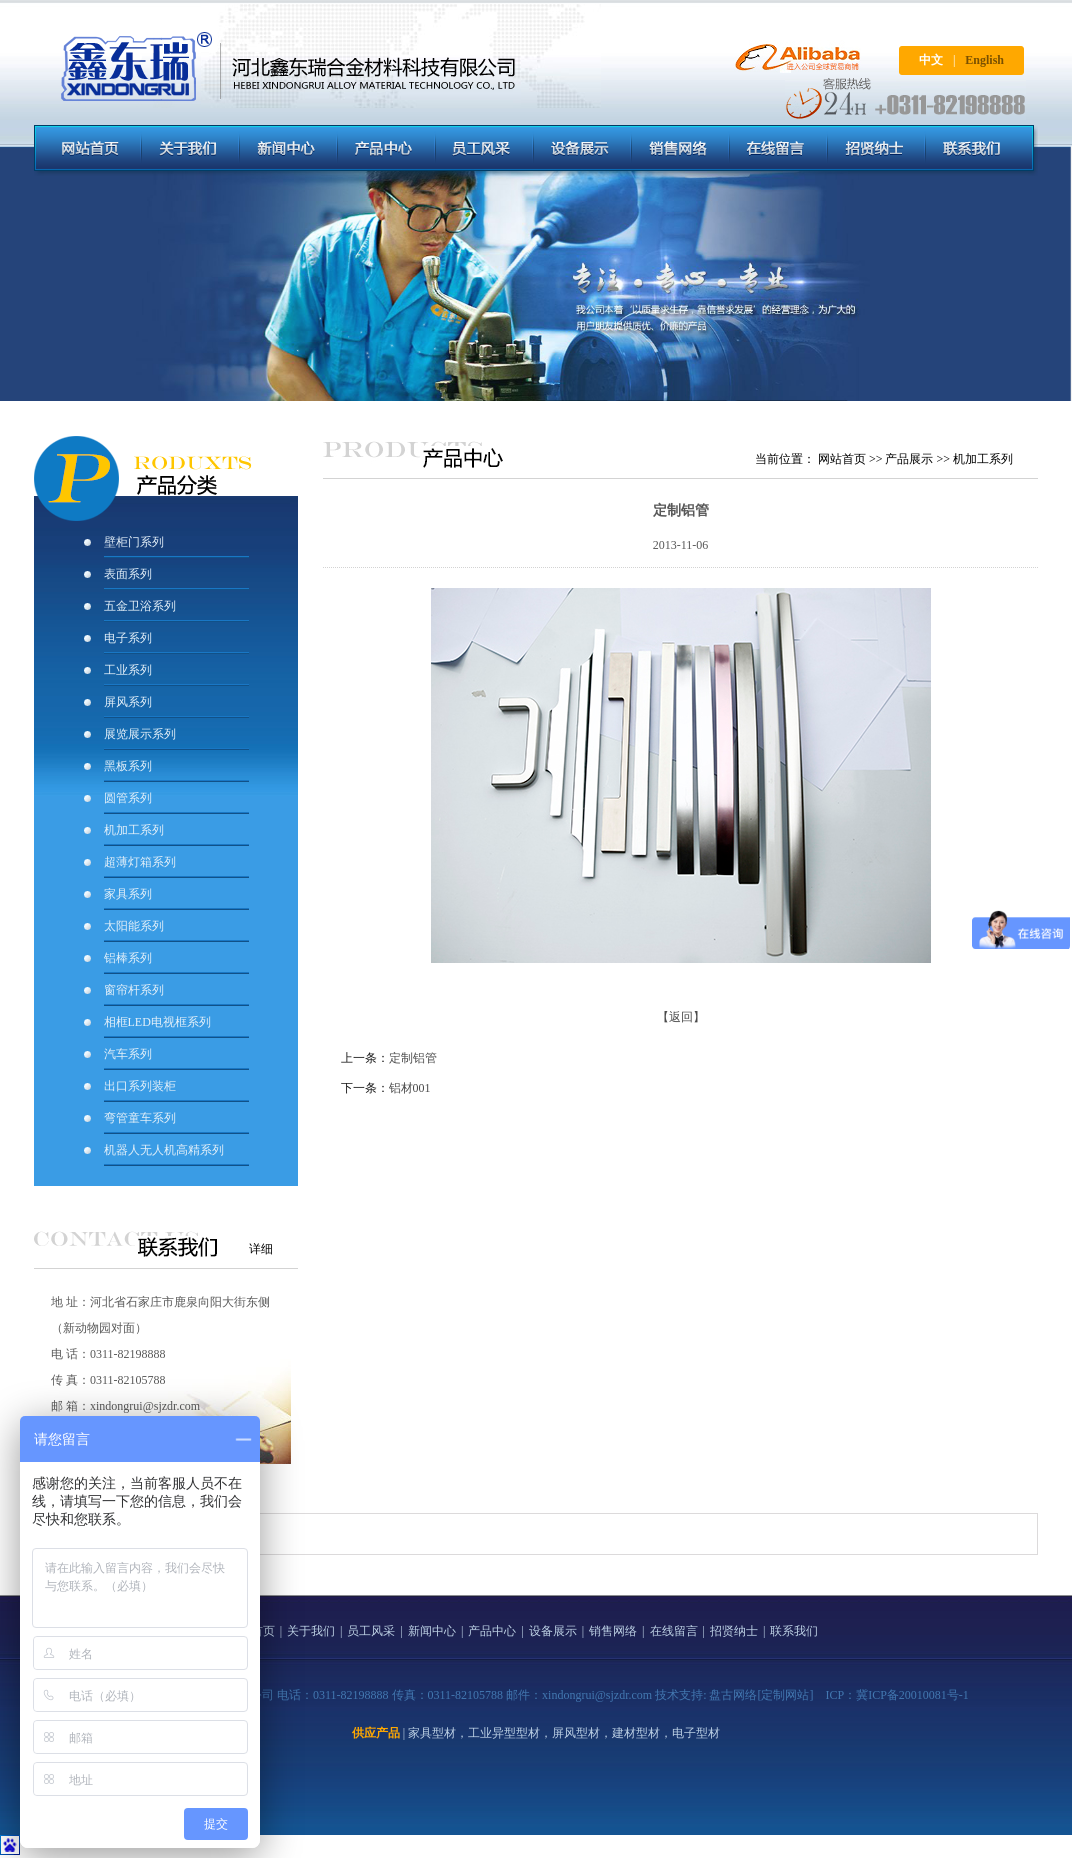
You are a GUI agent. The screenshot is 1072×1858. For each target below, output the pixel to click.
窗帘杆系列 (134, 990)
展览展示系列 (140, 734)
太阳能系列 (134, 926)
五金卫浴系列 (140, 606)
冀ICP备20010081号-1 (912, 1695)
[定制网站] (785, 1695)
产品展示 (909, 459)
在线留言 (674, 1631)
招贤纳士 (734, 1631)
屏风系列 (129, 702)
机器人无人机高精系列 (164, 1150)
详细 (261, 1249)
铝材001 (410, 1088)
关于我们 (311, 1631)
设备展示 (553, 1631)
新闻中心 (432, 1631)
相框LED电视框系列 (157, 1022)
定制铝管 (413, 1058)
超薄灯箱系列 (140, 862)
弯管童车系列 (140, 1118)
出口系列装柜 (140, 1086)
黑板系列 (128, 766)
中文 (931, 60)
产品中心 (492, 1631)
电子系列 (128, 638)
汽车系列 (128, 1054)
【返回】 (681, 1017)
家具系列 (128, 894)
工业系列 (128, 670)
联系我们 (794, 1631)
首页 (263, 1631)
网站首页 (842, 459)
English (984, 60)
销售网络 (613, 1631)
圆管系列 (128, 798)
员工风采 (371, 1631)
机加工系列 (134, 830)
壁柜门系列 (134, 542)
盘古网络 (733, 1695)
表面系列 (128, 574)
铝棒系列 (128, 958)
